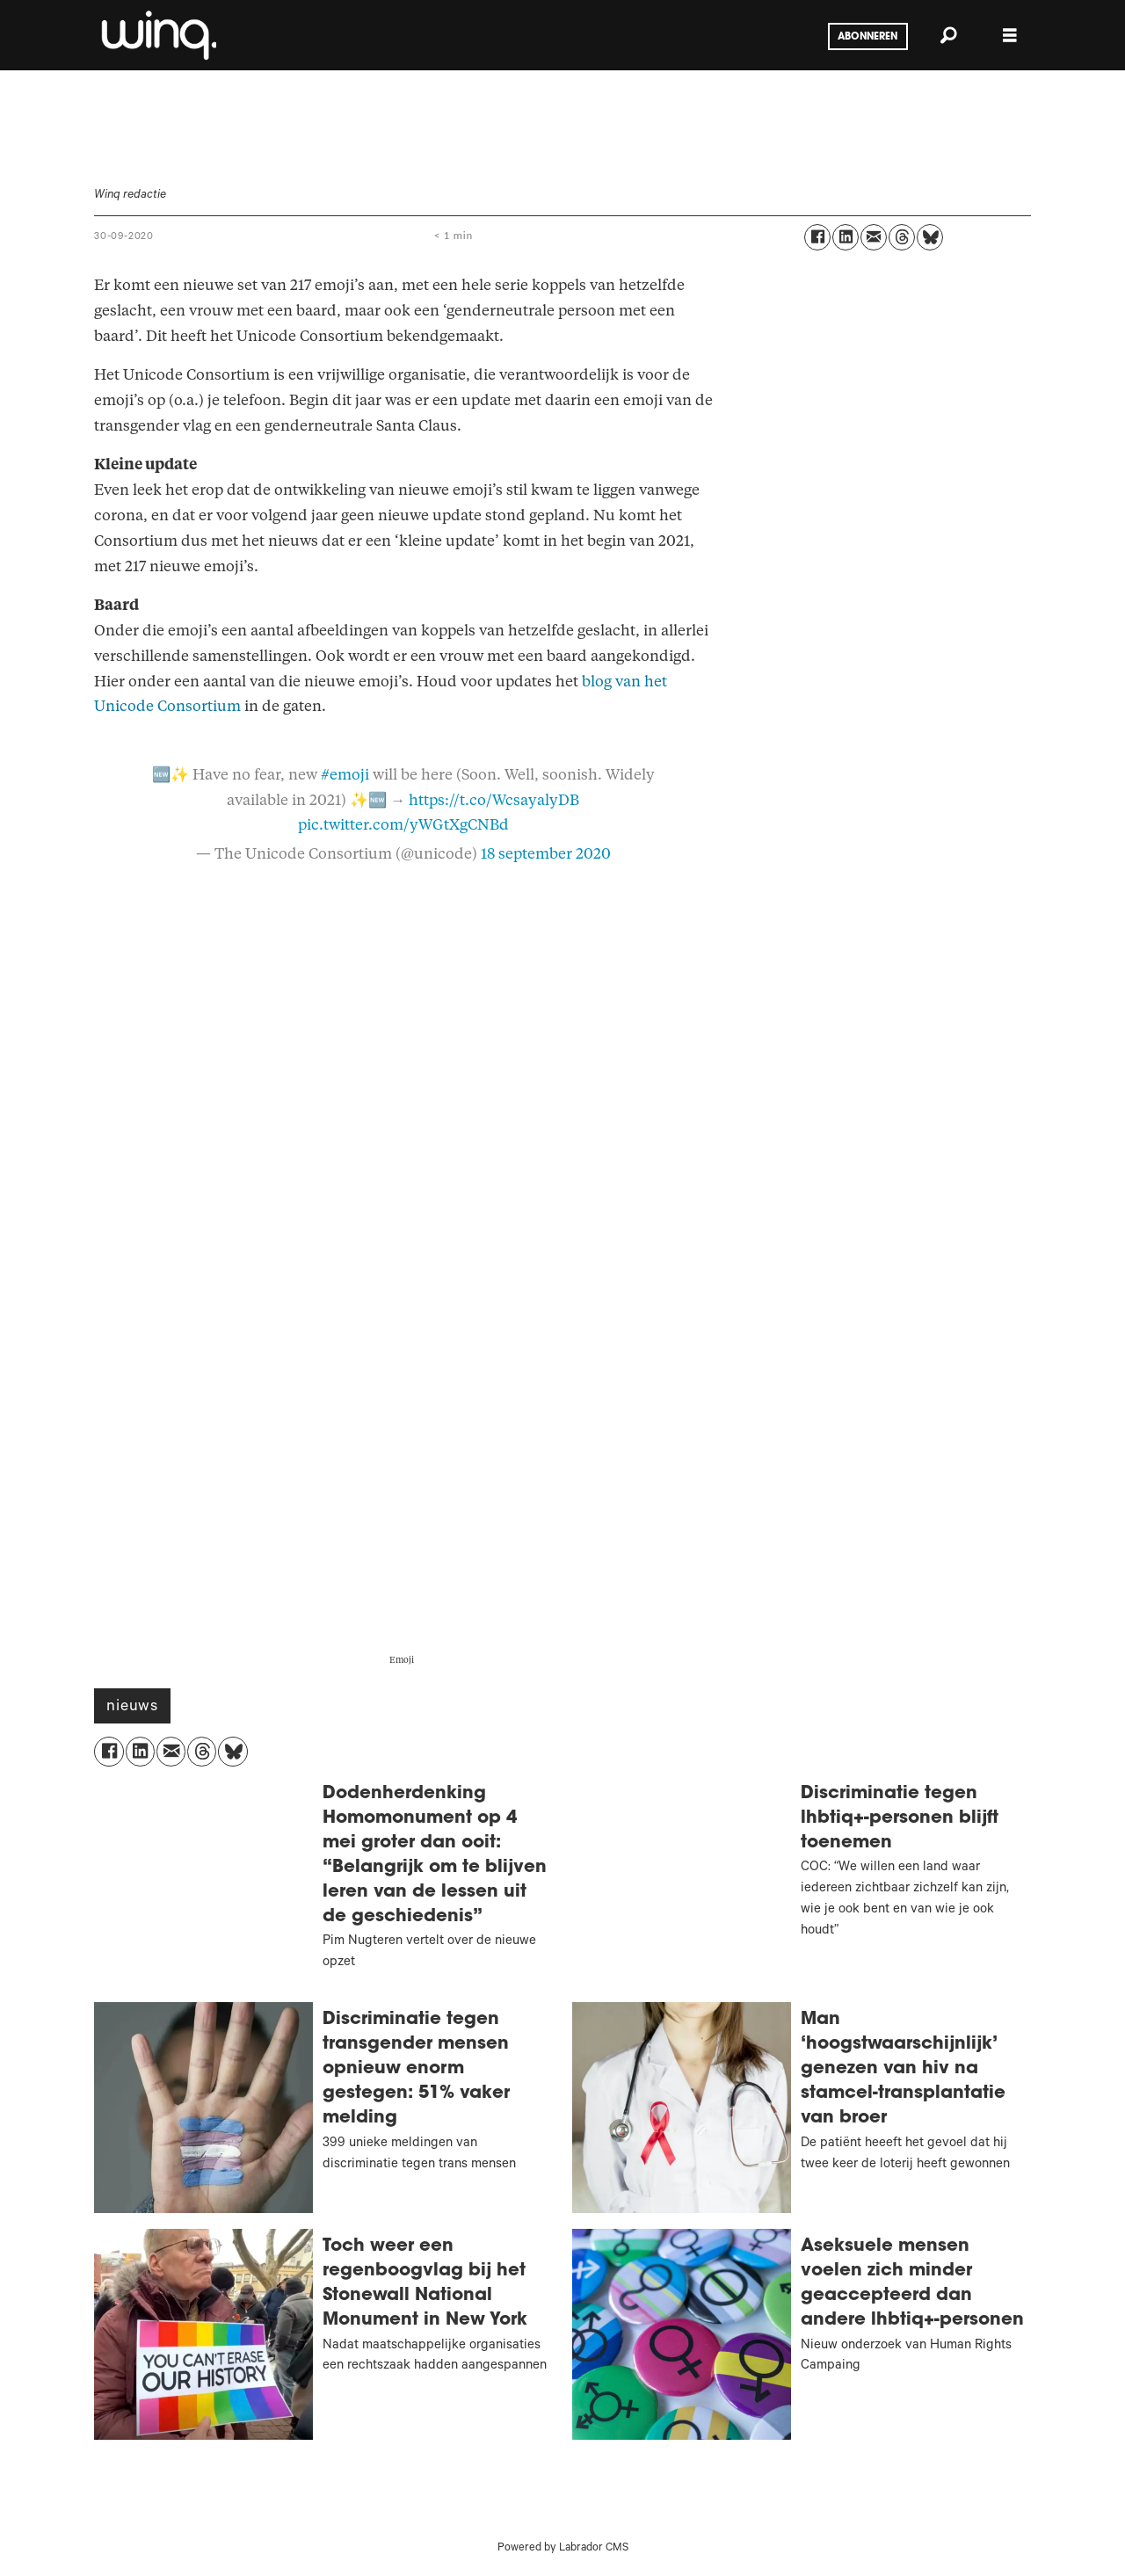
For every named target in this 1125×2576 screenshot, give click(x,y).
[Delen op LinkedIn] (845, 237)
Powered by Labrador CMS (562, 2549)
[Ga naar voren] (157, 35)
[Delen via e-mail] (873, 237)
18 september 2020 (546, 853)
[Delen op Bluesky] (930, 237)
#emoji (345, 774)
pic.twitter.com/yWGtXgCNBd (403, 824)
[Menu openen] (1010, 35)
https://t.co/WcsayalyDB (494, 800)
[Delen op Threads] (902, 237)
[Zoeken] (948, 35)
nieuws (132, 1707)
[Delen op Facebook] (817, 237)
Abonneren (867, 37)
